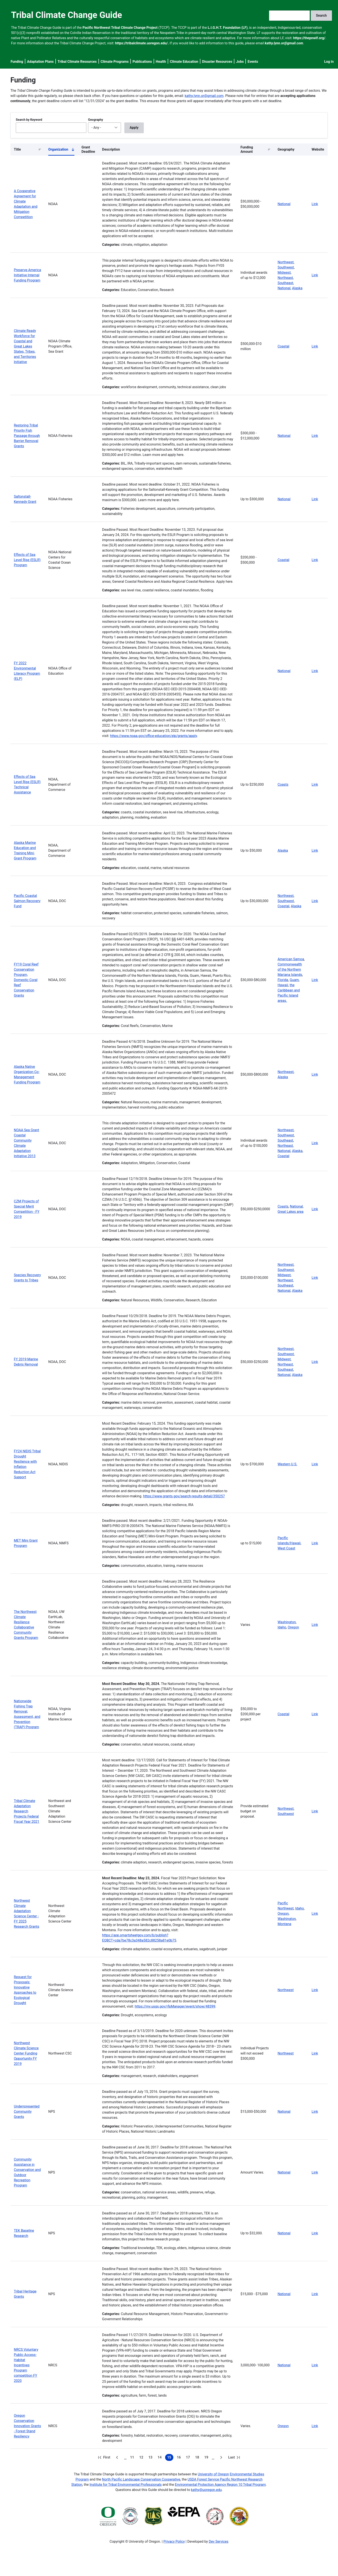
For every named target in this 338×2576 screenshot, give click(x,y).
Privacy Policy (174, 2541)
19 (207, 2458)
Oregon (293, 1627)
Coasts (283, 784)
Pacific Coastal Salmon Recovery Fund (27, 901)
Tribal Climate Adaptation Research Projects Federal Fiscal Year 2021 (26, 1811)
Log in (329, 62)
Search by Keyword (29, 119)
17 (189, 2458)
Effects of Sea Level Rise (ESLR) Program (27, 560)
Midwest (284, 272)
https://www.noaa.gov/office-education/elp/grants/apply (153, 736)
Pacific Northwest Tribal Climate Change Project (120, 28)
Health (161, 62)
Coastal (283, 346)
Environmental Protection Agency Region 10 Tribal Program (220, 2485)
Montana (284, 1924)
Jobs (240, 62)
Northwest (286, 262)
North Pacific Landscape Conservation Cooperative (141, 2479)
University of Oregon (213, 2474)
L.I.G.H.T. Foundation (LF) (228, 28)
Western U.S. (287, 1464)
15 (170, 2458)
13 (151, 2458)
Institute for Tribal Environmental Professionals (126, 2485)
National (284, 204)
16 (179, 2458)
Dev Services (219, 2541)
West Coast (286, 1548)
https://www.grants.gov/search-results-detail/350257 (184, 1496)
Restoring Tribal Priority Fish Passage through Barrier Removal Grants (27, 435)
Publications (142, 62)
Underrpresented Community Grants (27, 2111)
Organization (61, 150)
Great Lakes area (291, 1212)
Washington (287, 1622)
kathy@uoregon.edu (206, 2490)
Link (315, 204)
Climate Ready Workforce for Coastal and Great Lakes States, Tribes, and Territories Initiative (25, 346)
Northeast (285, 278)
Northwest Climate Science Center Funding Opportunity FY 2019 (26, 2053)
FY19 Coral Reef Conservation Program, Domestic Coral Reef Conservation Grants (26, 980)
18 (198, 2458)
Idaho (282, 1627)
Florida (283, 980)
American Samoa (291, 959)
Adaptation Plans (40, 62)
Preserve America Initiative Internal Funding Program (27, 275)
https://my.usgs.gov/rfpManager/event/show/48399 (175, 2006)
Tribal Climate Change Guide (66, 15)
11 (133, 2458)
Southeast (285, 283)
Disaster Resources (217, 62)
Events (253, 62)
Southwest (286, 267)
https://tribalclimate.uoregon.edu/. (142, 43)
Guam (294, 980)
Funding (17, 62)
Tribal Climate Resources (77, 62)
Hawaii (283, 985)
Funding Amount (246, 149)
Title (17, 149)
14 (160, 2458)
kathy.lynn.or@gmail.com (204, 96)
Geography (95, 119)
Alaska (297, 288)
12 (142, 2458)
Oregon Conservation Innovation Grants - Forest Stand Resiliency (27, 2425)
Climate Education (184, 62)
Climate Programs (115, 62)
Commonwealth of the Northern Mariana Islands (290, 969)
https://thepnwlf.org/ (309, 38)
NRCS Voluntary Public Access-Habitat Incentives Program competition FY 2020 (26, 2365)
